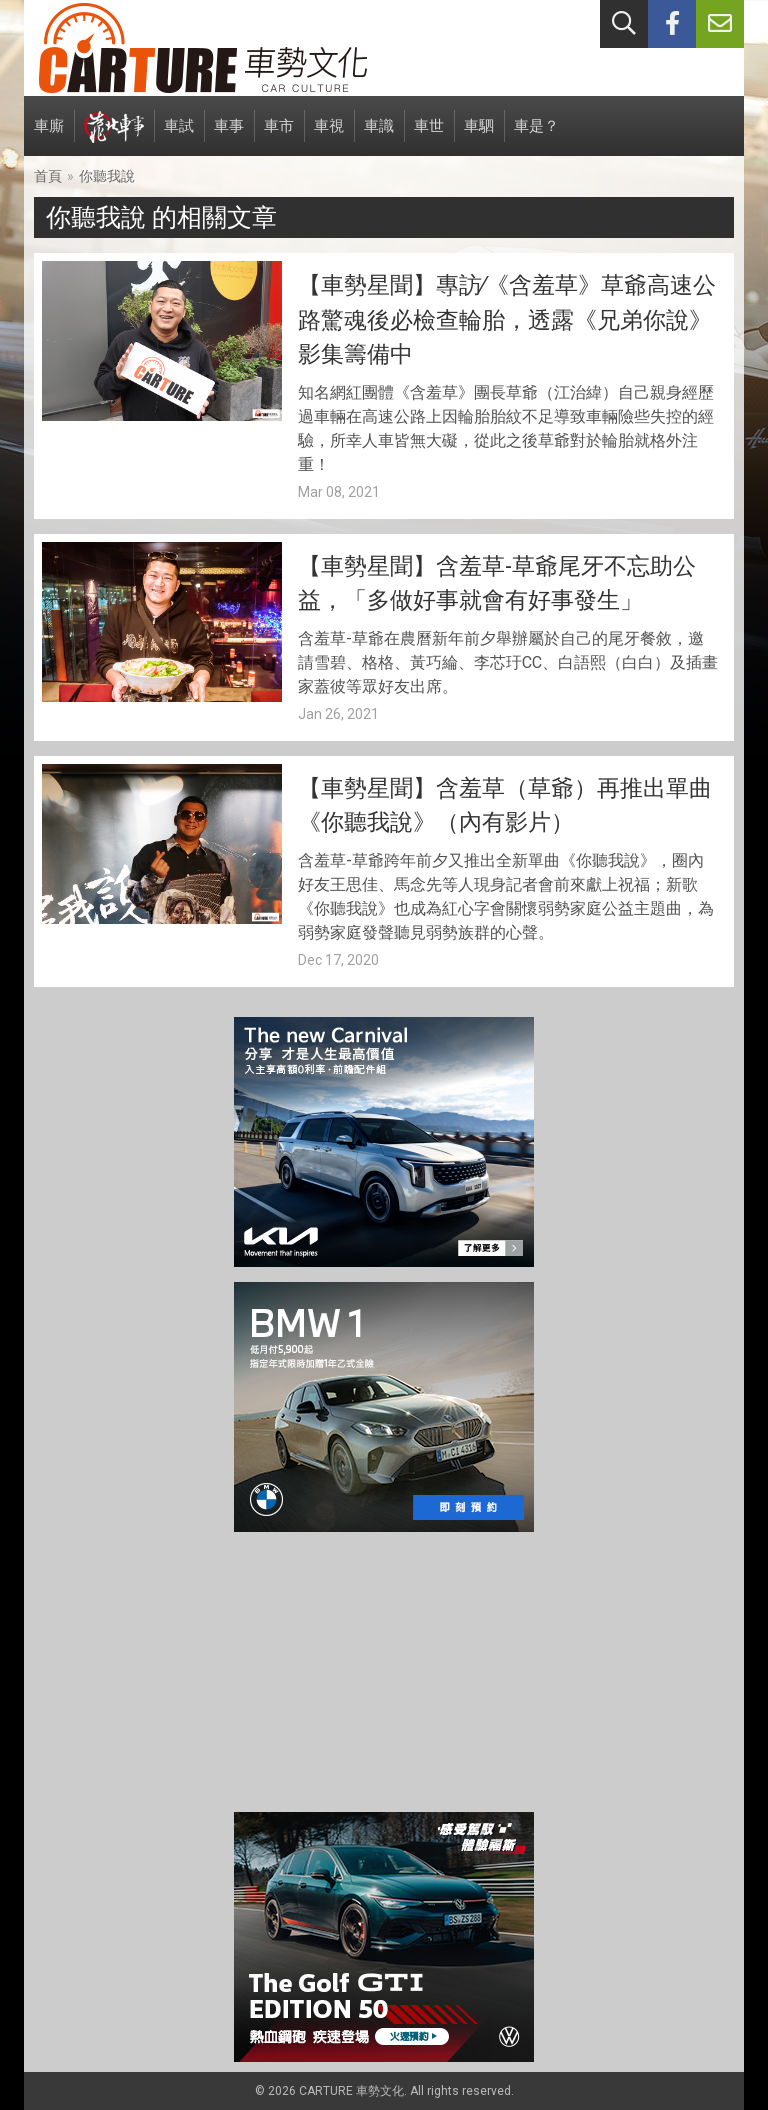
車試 (179, 136)
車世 (429, 136)
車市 (279, 136)
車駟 (479, 136)
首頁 (48, 176)
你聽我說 (107, 176)
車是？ (536, 136)
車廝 (49, 136)
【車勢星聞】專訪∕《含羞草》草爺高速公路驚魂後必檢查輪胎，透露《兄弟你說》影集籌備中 (507, 320)
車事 (229, 136)
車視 (329, 136)
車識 (379, 136)
